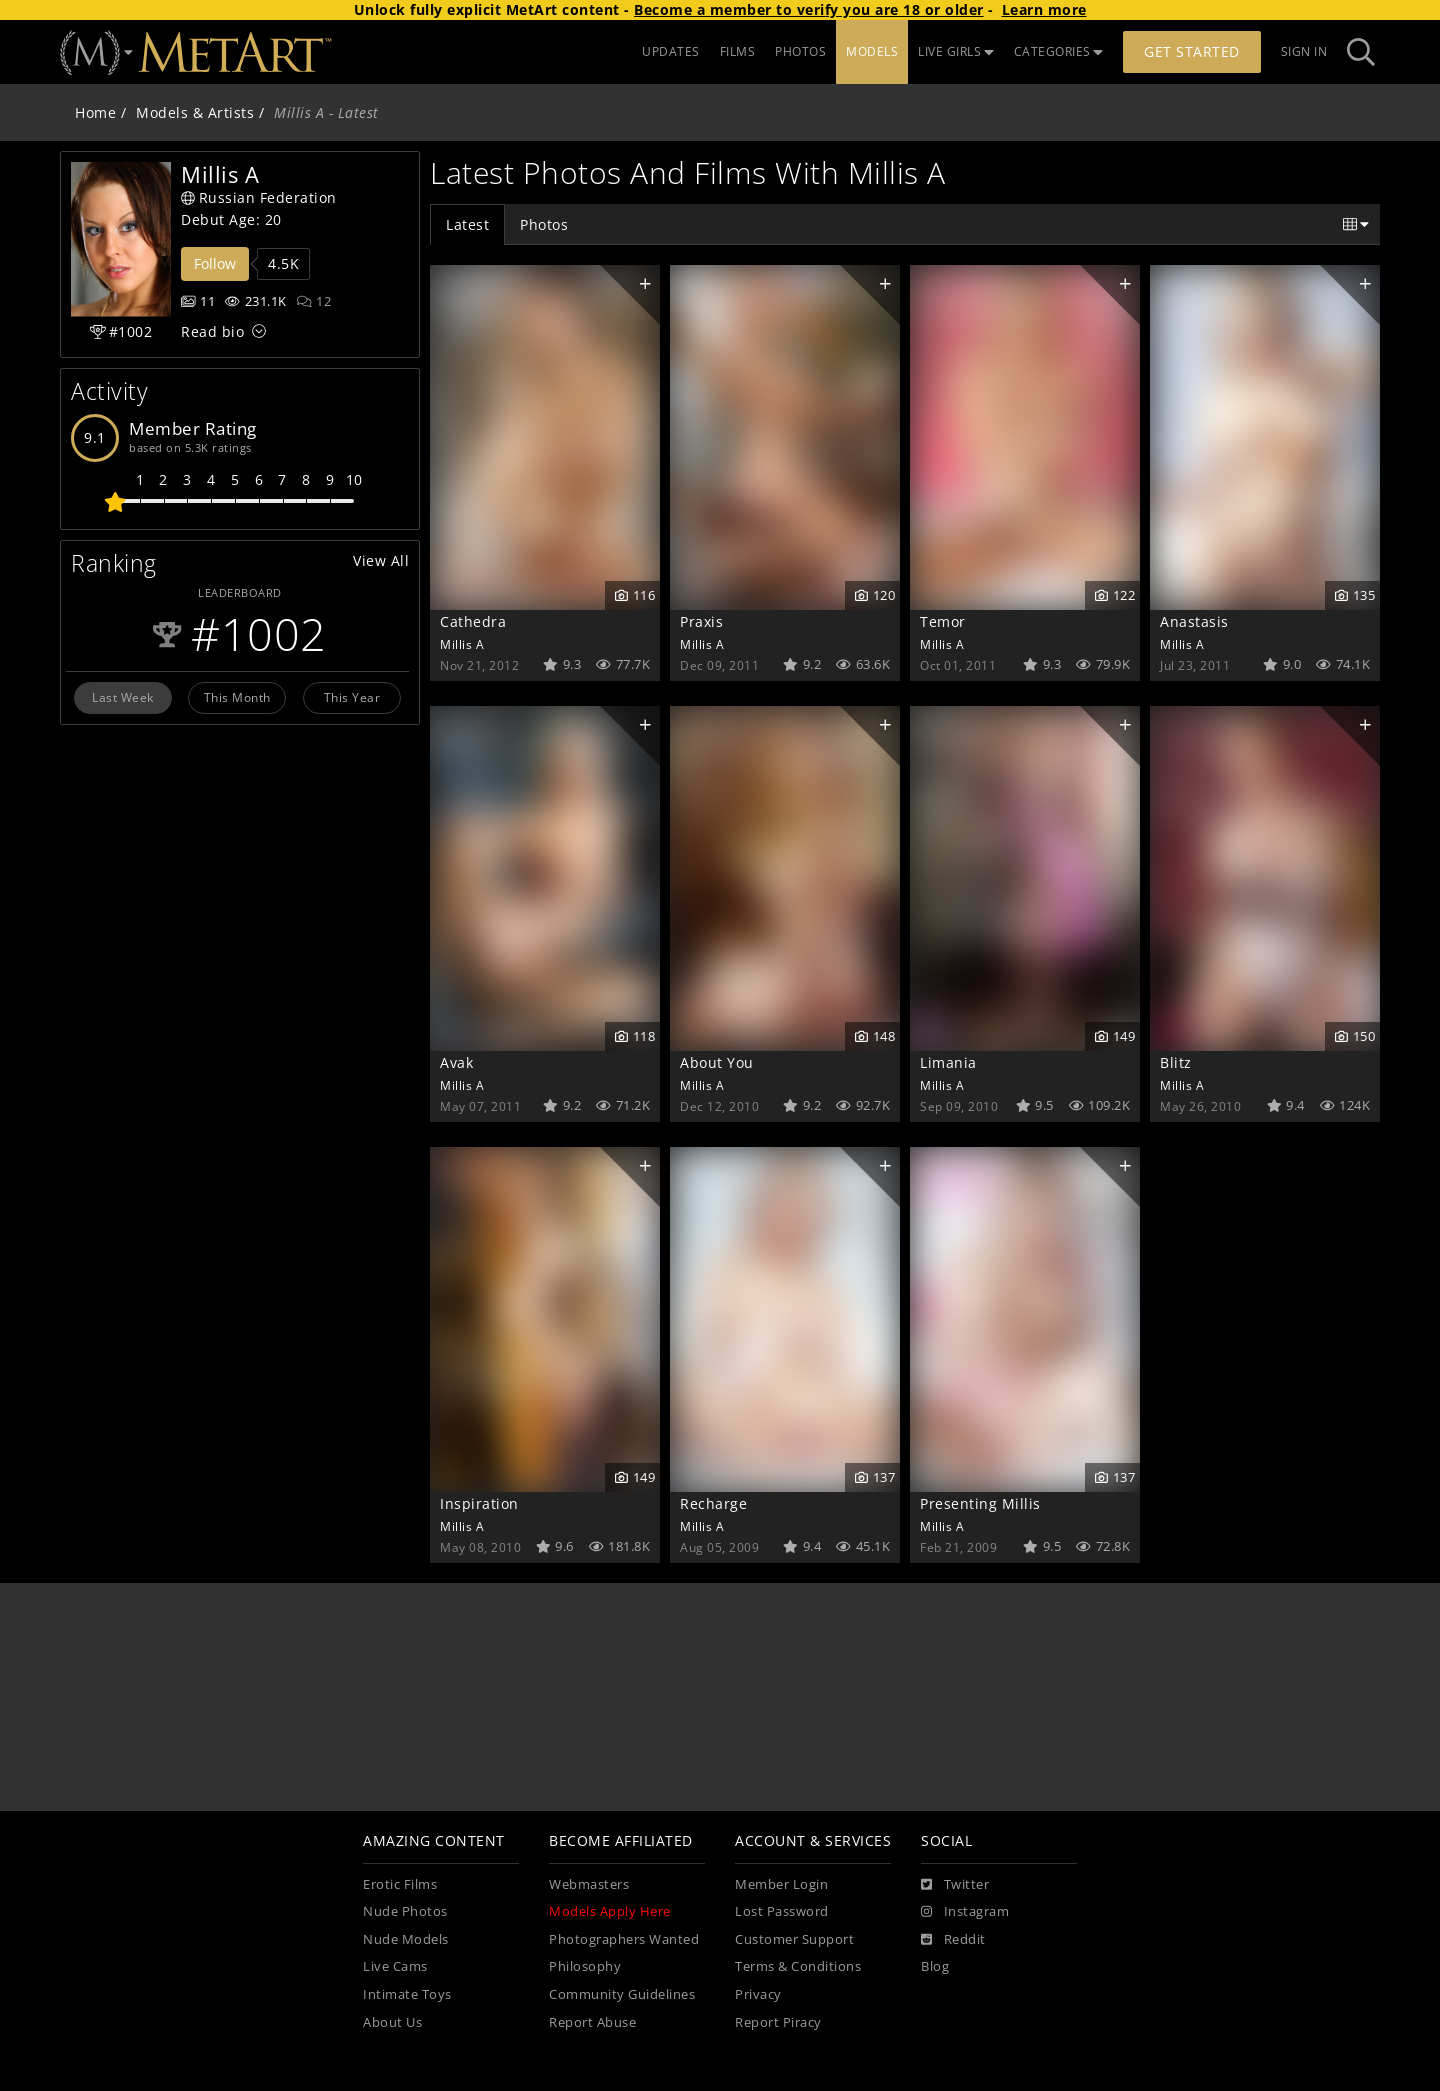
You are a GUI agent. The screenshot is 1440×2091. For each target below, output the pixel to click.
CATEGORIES (1059, 51)
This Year (352, 697)
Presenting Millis (980, 1503)
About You (717, 1062)
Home (95, 112)
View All (381, 560)
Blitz (1176, 1062)
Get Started (1192, 51)
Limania (948, 1062)
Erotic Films (400, 1884)
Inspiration (479, 1503)
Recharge (713, 1503)
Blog (935, 1966)
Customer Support (794, 1939)
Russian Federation (259, 197)
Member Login (781, 1884)
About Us (392, 2022)
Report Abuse (592, 2022)
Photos (544, 224)
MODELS (872, 51)
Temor (943, 621)
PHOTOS (800, 51)
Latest (467, 224)
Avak (456, 1062)
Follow (215, 263)
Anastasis (1194, 621)
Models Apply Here (610, 1911)
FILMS (738, 51)
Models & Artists (195, 112)
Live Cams (395, 1966)
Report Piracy (778, 2022)
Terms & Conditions (798, 1966)
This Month (237, 697)
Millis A (462, 644)
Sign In (1304, 51)
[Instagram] (965, 1912)
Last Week (123, 697)
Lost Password (782, 1911)
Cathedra (473, 621)
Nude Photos (405, 1911)
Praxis (701, 621)
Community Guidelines (622, 1994)
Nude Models (406, 1939)
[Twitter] (955, 1885)
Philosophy (585, 1966)
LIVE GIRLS (956, 51)
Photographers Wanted (624, 1939)
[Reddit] (953, 1940)
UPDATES (671, 51)
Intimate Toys (407, 1994)
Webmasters (589, 1884)
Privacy (758, 1994)
